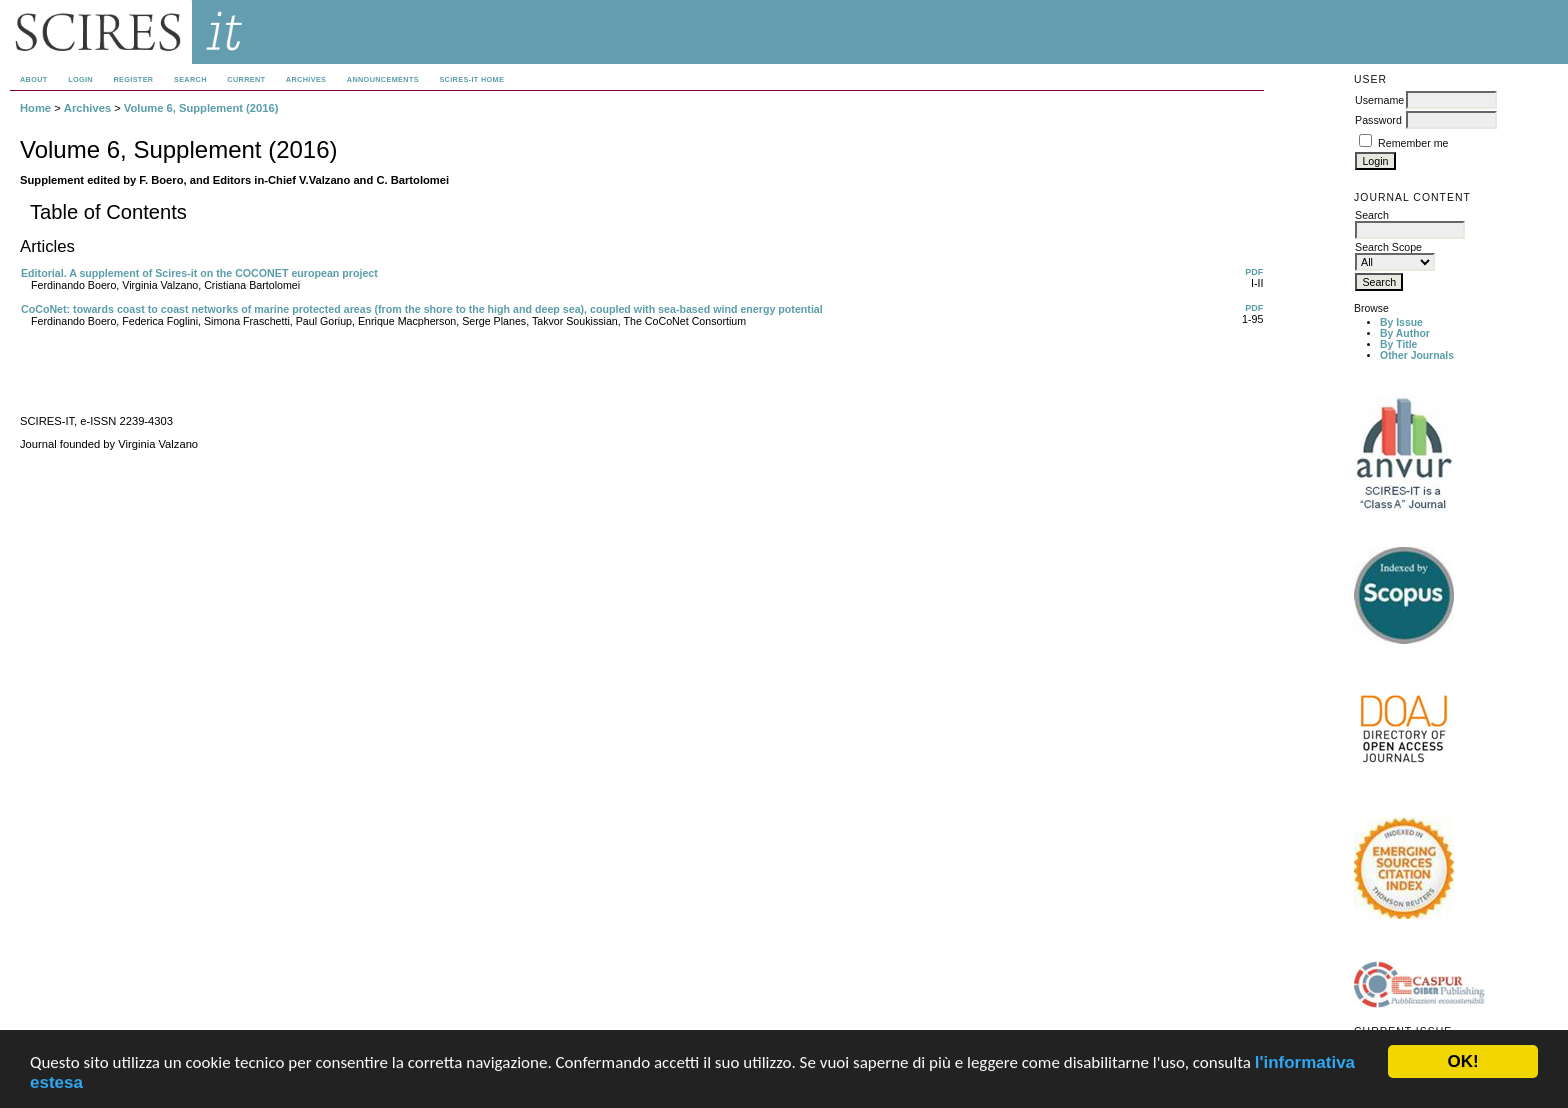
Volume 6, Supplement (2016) (201, 108)
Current (246, 79)
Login (80, 79)
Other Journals (1417, 355)
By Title (1398, 344)
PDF (1254, 272)
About (34, 79)
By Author (1405, 333)
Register (133, 79)
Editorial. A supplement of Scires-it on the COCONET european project (199, 273)
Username (1379, 100)
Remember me (1413, 143)
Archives (306, 79)
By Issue (1401, 322)
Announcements (383, 79)
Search (190, 79)
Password (1378, 120)
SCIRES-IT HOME (471, 79)
